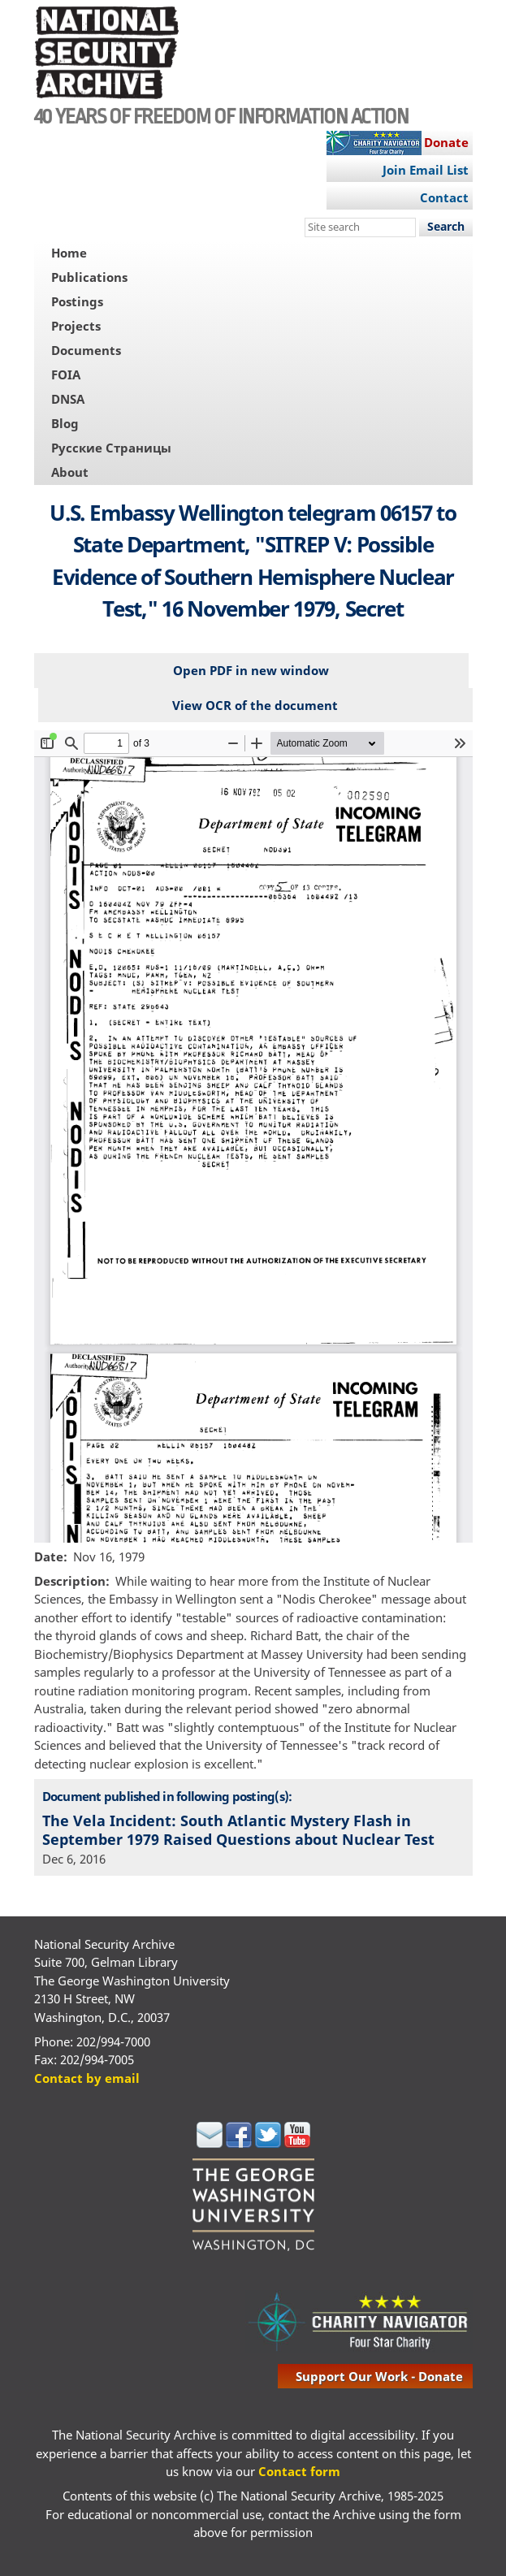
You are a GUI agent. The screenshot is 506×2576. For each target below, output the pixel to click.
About (70, 472)
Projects (76, 326)
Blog (65, 423)
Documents (86, 350)
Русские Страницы (111, 447)
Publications (89, 277)
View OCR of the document (255, 705)
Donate (446, 142)
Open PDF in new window (251, 670)
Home (69, 253)
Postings (77, 301)
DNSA (67, 399)
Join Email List (426, 170)
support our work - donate (379, 2376)
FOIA (65, 374)
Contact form (299, 2471)
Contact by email (87, 2078)
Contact (444, 197)
